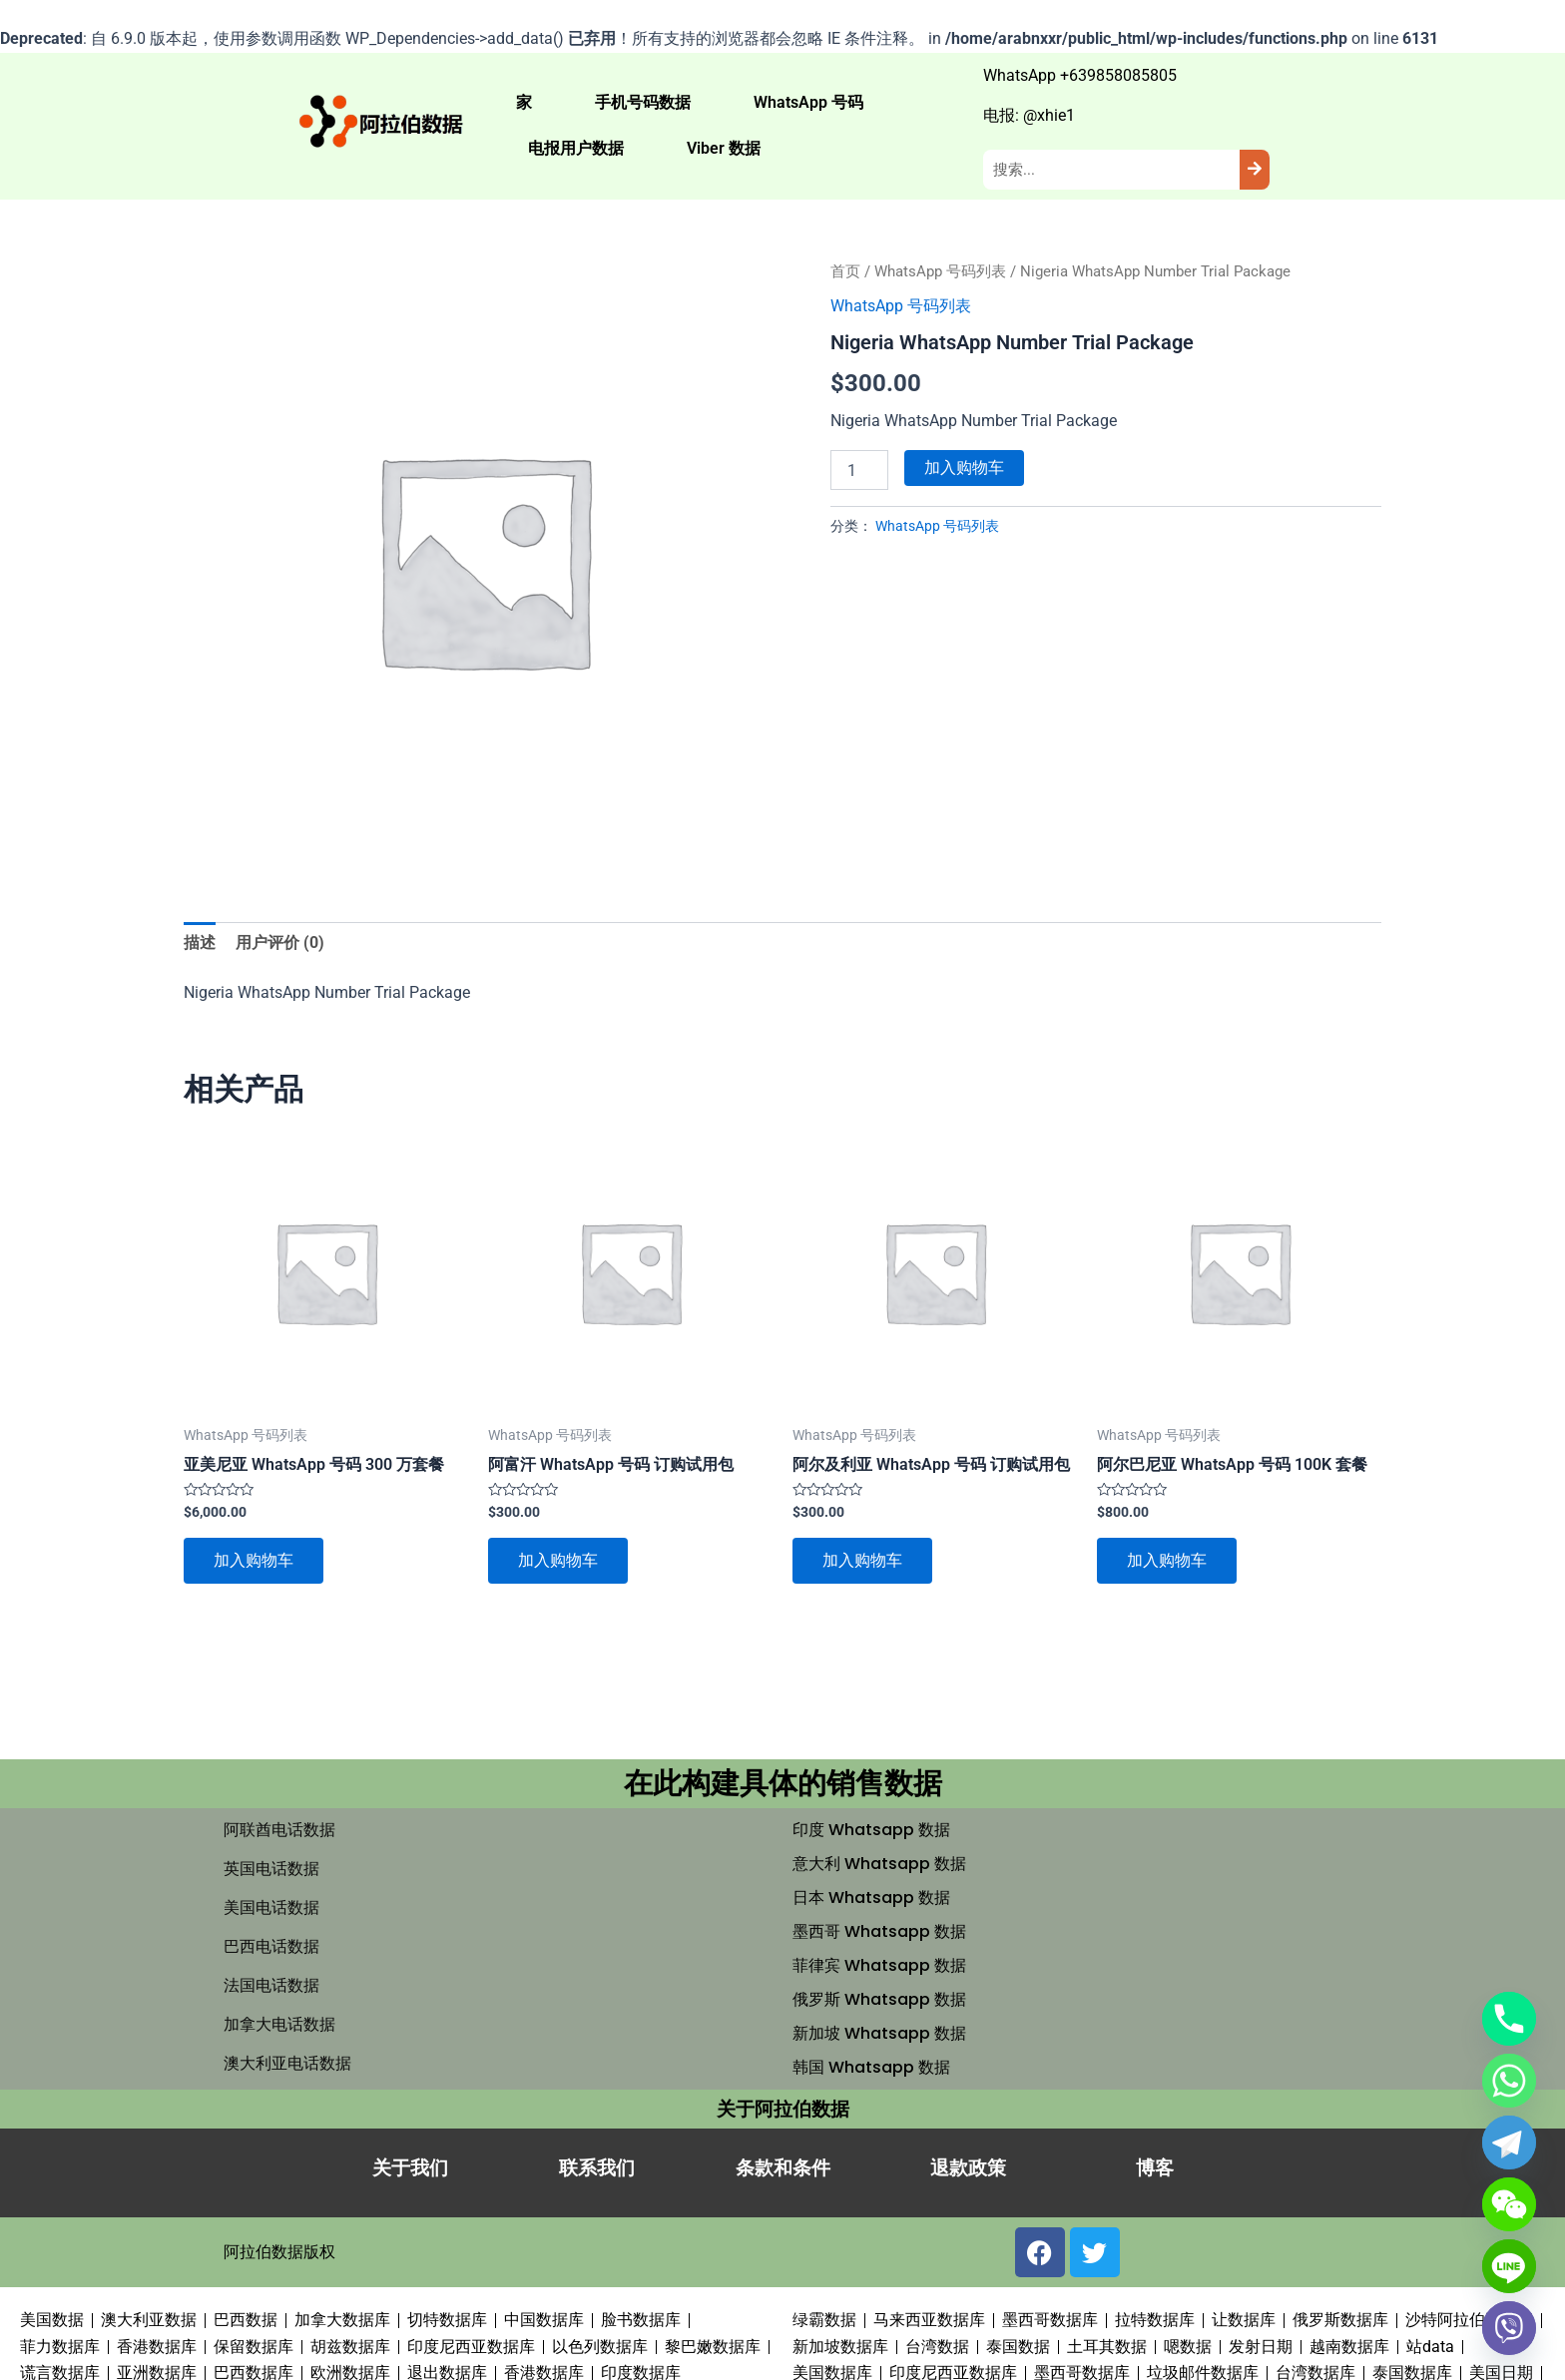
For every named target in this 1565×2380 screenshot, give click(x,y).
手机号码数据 (643, 102)
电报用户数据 (576, 148)
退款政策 (968, 2167)
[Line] (1509, 2266)
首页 (845, 271)
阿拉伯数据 (263, 2251)
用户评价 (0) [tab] (280, 942)
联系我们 (597, 2167)
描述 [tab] (200, 942)
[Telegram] (1509, 2142)
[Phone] (1509, 2019)
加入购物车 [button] (253, 1560)
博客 (1155, 2167)
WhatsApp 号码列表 (940, 271)
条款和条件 (783, 2167)
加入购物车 (964, 467)
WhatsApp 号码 (808, 102)
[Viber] (1509, 2328)
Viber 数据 (724, 148)
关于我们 (410, 2167)
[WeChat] (1509, 2204)
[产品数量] (859, 470)
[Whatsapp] (1509, 2081)
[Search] (1255, 170)
